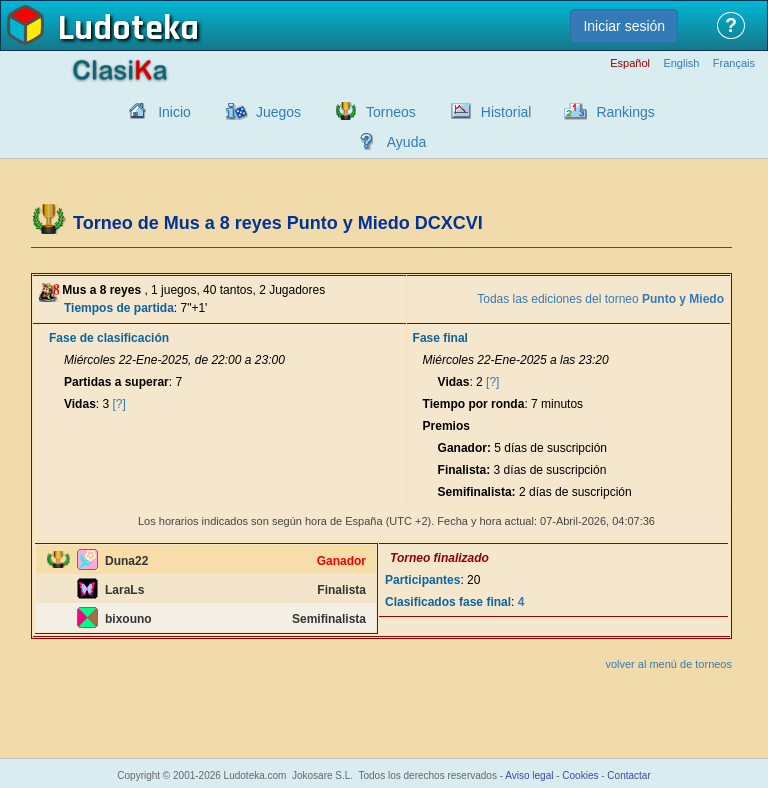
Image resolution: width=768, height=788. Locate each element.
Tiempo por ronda (474, 404)
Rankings (625, 112)
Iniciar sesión (624, 26)
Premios (446, 426)
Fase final (440, 338)
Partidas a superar (116, 382)
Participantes (422, 580)
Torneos (391, 112)
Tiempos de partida (119, 308)
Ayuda (406, 142)
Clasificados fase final (448, 602)
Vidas (80, 404)
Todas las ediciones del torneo (600, 299)
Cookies (580, 775)
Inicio (174, 112)
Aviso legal (529, 775)
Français (734, 63)
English (681, 63)
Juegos (278, 112)
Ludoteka (128, 29)
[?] (119, 404)
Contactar (628, 775)
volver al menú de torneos (668, 664)
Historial (506, 112)
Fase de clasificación (109, 338)
